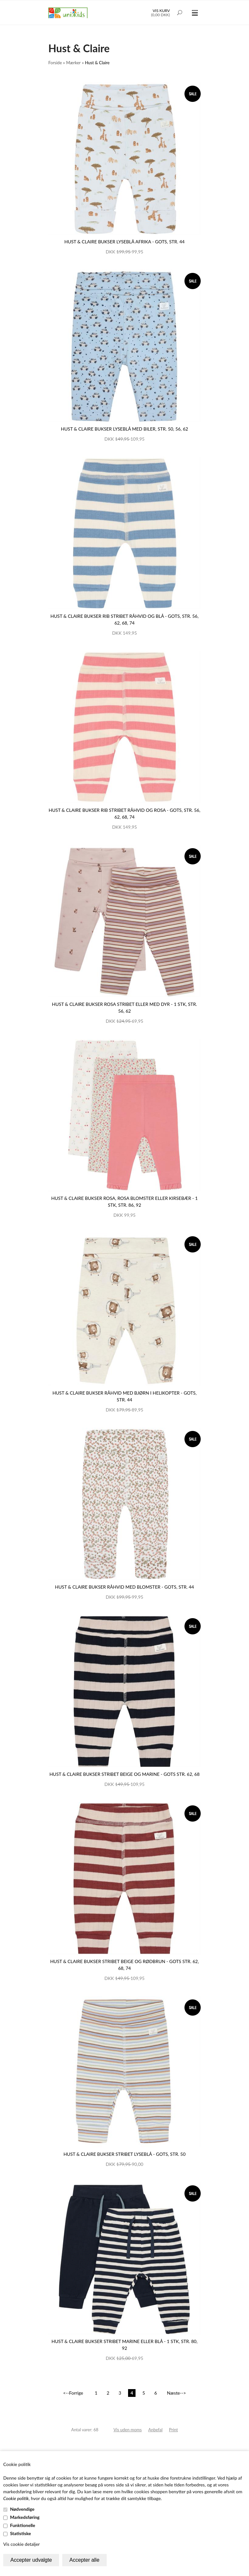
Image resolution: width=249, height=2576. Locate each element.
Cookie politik (16, 2498)
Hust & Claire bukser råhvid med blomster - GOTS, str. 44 (124, 1587)
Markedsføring (25, 2517)
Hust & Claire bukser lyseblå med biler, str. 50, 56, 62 (124, 429)
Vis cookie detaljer (21, 2544)
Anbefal (155, 2429)
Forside (55, 62)
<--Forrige (73, 2393)
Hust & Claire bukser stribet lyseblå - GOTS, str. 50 (125, 2154)
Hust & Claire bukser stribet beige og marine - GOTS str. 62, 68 (124, 1774)
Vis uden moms (127, 2429)
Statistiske (20, 2533)
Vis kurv (161, 10)
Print (173, 2429)
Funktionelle (22, 2525)
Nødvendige (22, 2509)
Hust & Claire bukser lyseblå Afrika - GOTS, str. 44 (124, 241)
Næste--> (176, 2393)
